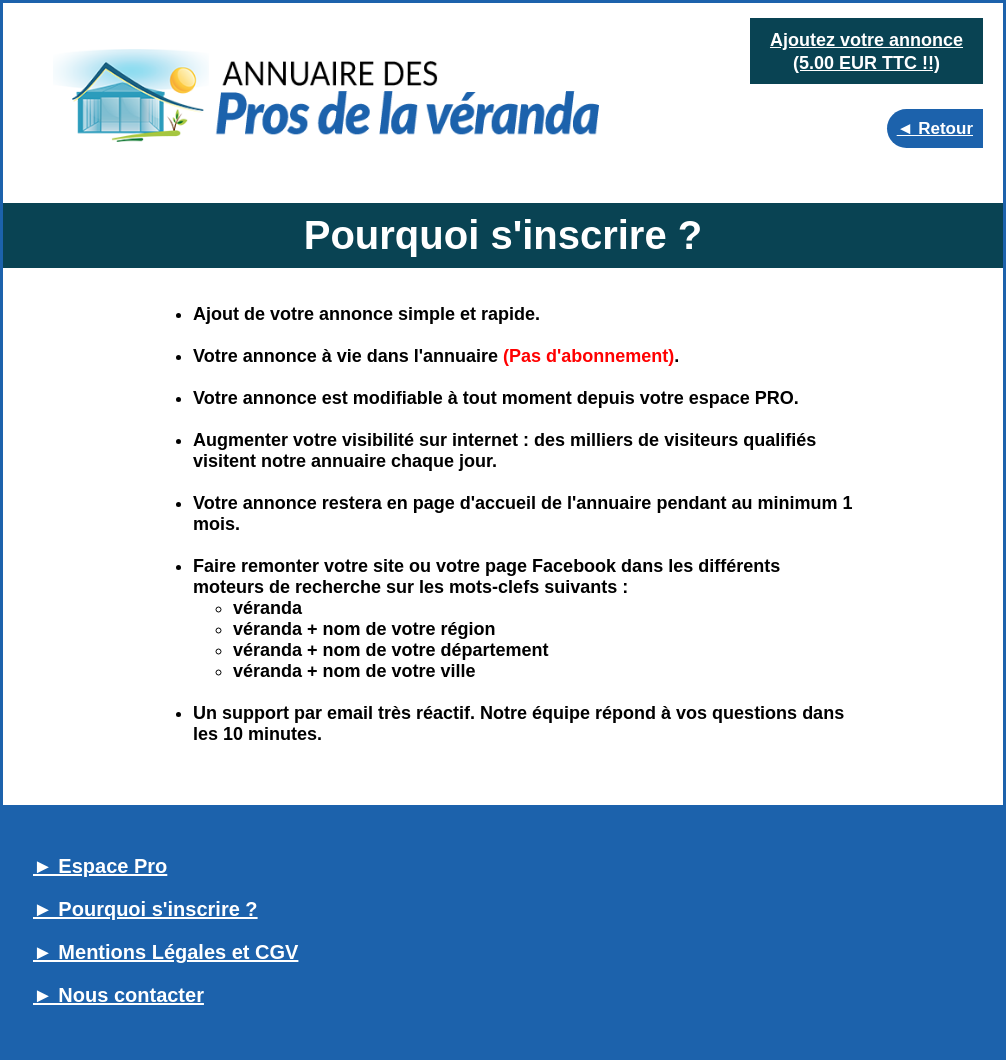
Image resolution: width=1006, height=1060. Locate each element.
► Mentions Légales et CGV (165, 952)
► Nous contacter (118, 995)
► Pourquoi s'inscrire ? (145, 909)
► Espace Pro (100, 866)
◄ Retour (935, 128)
